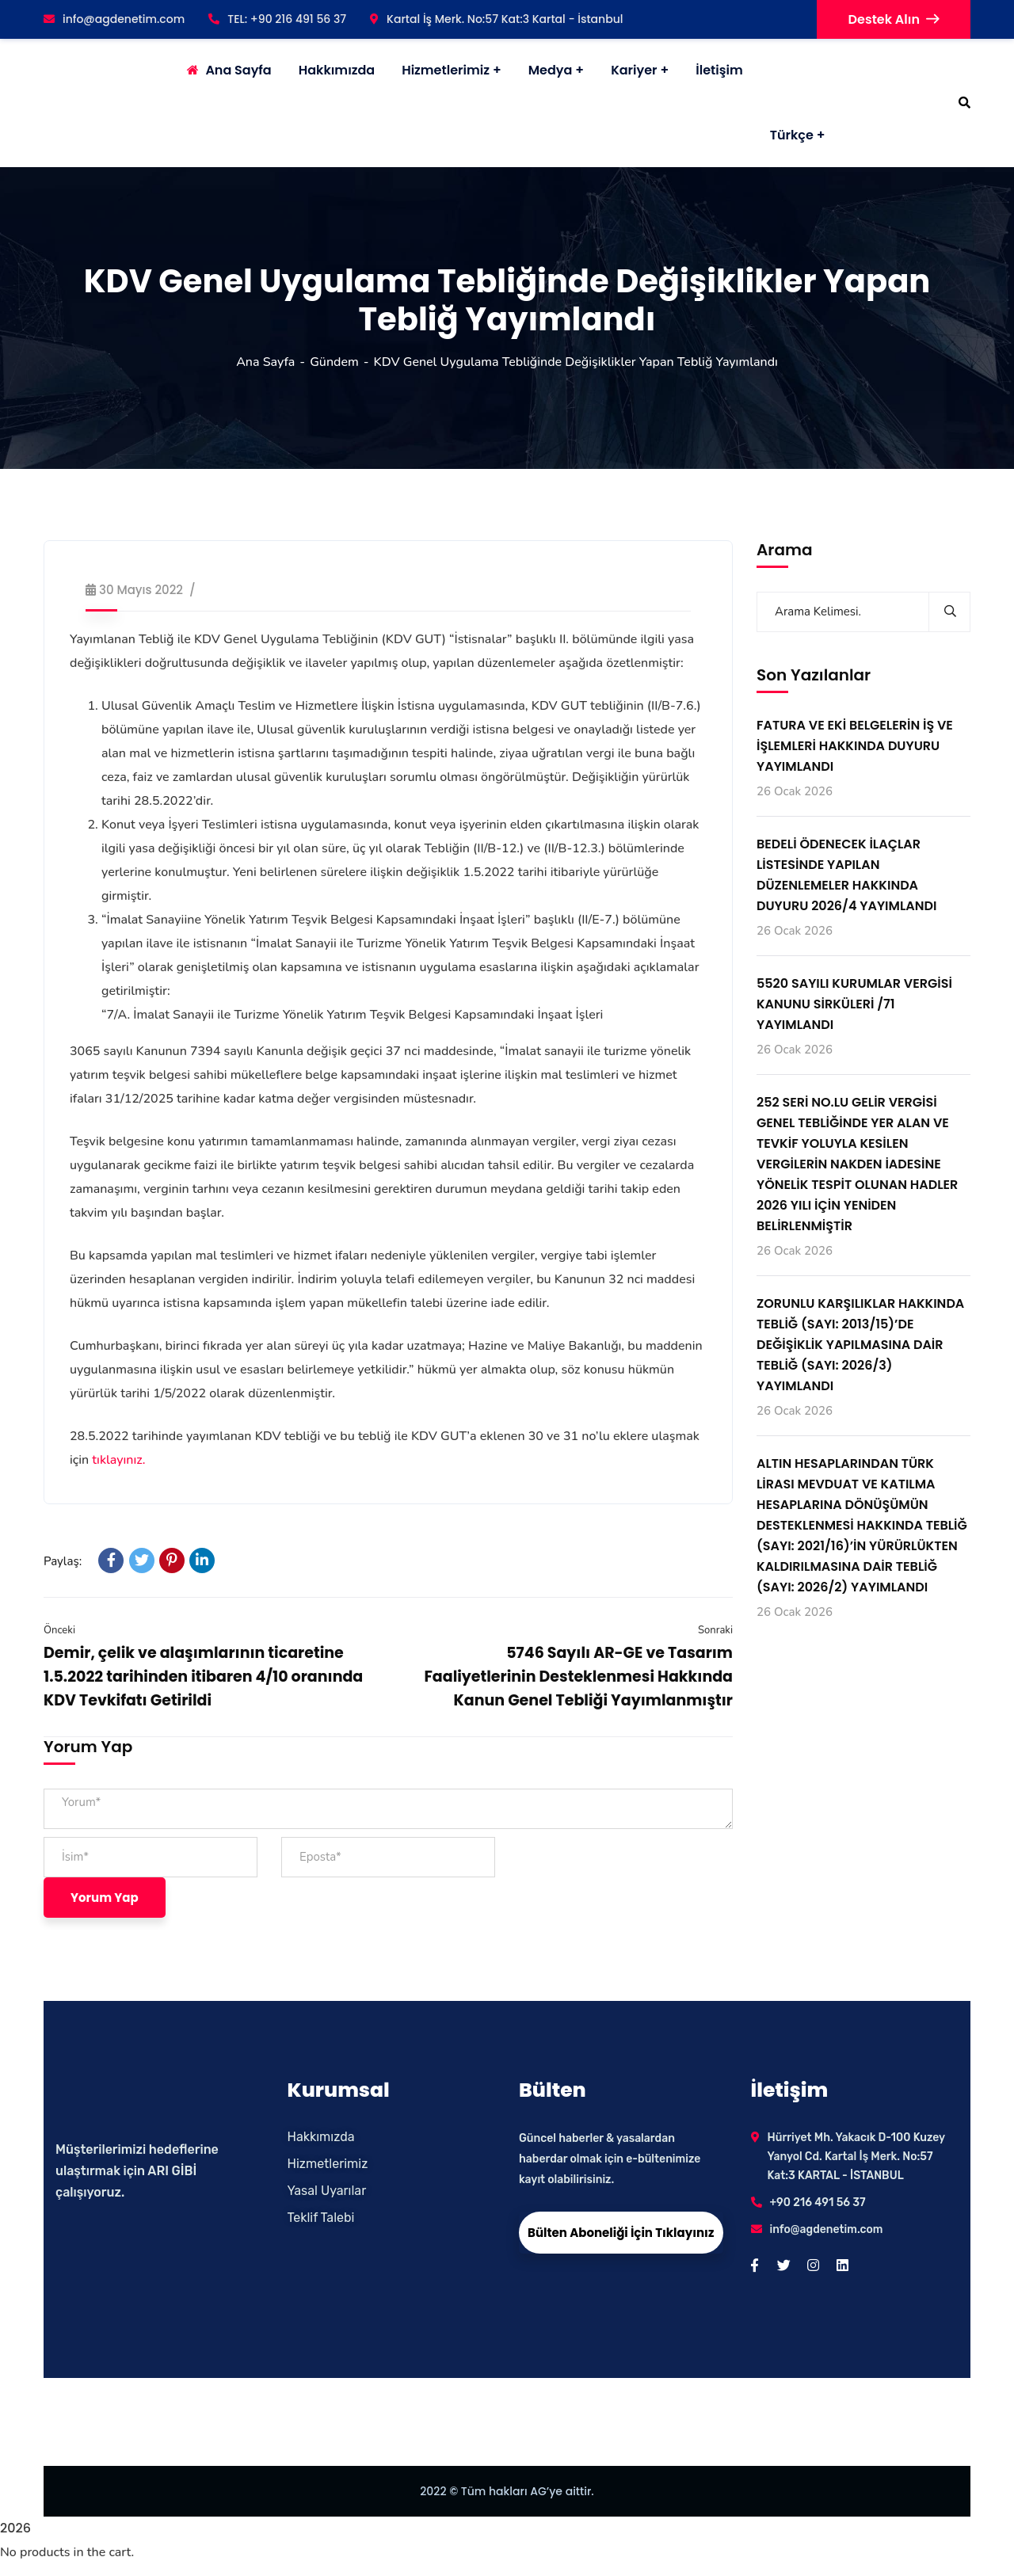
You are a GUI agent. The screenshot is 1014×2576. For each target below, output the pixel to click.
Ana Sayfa (265, 362)
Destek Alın (893, 19)
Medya (550, 70)
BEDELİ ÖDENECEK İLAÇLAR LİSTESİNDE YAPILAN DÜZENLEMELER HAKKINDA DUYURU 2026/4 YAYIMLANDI (846, 875)
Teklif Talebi (321, 2217)
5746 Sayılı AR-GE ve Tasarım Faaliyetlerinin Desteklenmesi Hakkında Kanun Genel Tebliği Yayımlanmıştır (578, 1676)
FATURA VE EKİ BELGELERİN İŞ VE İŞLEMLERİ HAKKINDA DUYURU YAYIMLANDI (855, 745)
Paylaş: (63, 1561)
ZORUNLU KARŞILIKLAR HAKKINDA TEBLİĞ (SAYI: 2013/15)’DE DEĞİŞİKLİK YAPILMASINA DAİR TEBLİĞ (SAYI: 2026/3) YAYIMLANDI (860, 1344)
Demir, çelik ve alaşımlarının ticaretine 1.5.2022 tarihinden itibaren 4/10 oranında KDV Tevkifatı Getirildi (203, 1676)
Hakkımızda (321, 2136)
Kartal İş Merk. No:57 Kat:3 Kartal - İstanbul (496, 19)
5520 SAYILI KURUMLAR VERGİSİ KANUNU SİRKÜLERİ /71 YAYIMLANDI (854, 1004)
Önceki (59, 1630)
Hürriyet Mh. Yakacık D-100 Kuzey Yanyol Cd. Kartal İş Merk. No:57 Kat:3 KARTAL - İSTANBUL (856, 2156)
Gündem (334, 362)
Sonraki (715, 1630)
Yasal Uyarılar (327, 2190)
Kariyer (634, 70)
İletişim (719, 70)
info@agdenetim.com (114, 19)
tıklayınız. (118, 1460)
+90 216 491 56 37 (818, 2202)
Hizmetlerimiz (446, 70)
